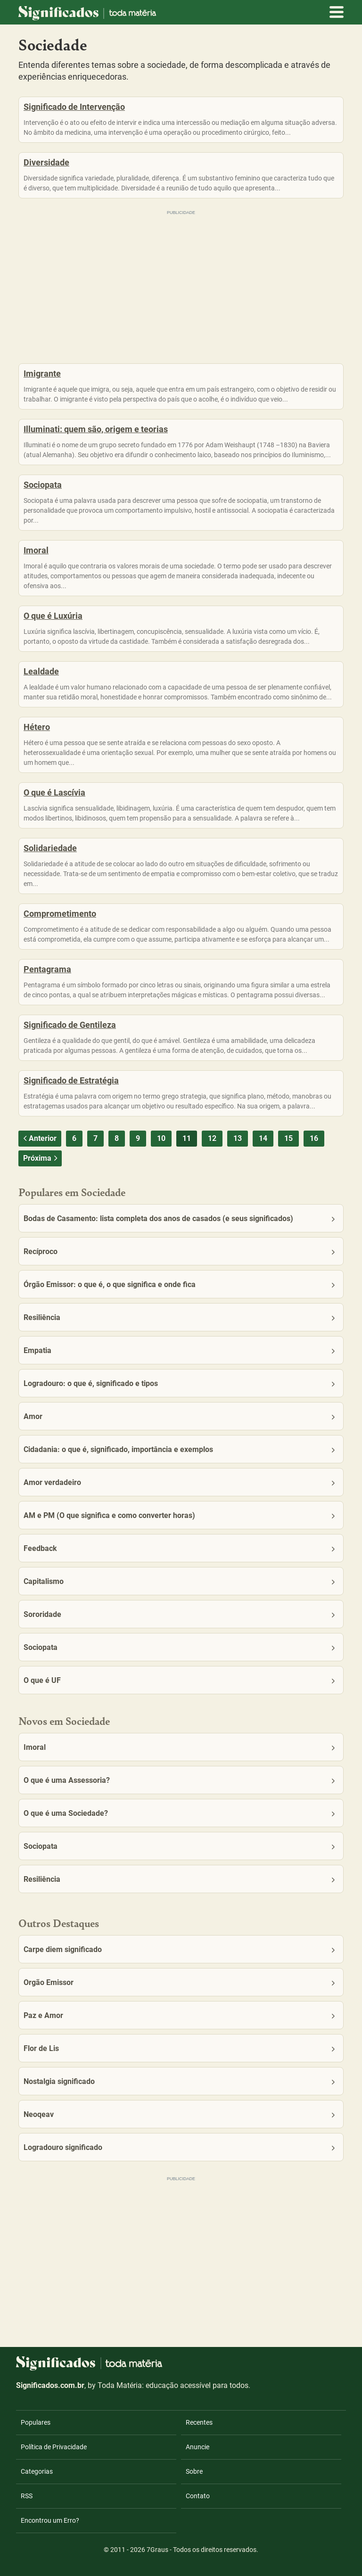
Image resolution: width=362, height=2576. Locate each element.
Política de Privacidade (54, 2447)
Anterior (39, 1138)
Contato (198, 2496)
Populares (35, 2422)
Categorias (37, 2471)
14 (263, 1138)
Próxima (41, 1158)
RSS (27, 2496)
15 (288, 1138)
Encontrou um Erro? (50, 2520)
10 (161, 1138)
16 (314, 1138)
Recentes (199, 2422)
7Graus (157, 2549)
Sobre (194, 2471)
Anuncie (197, 2447)
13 (237, 1138)
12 (212, 1138)
